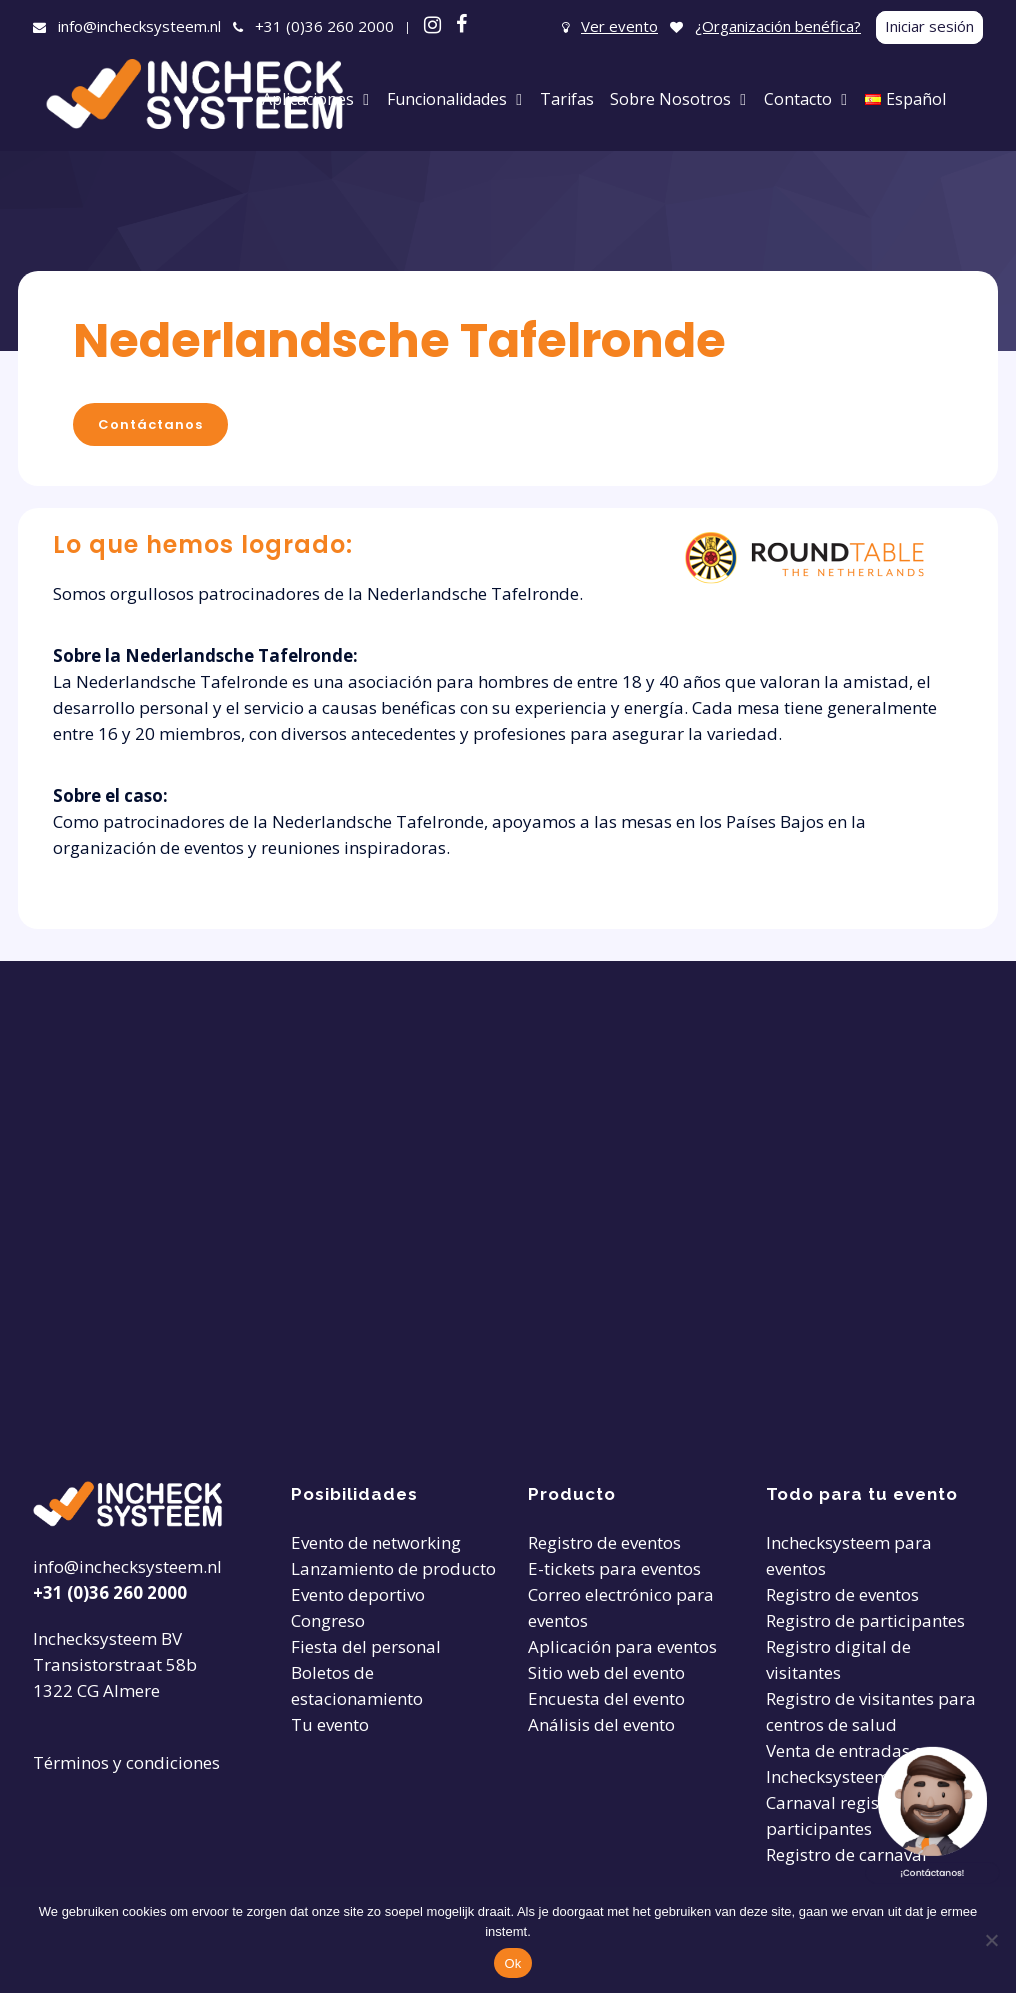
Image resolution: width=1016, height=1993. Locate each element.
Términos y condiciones (126, 1762)
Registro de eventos (604, 1542)
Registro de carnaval (846, 1854)
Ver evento (619, 26)
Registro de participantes (865, 1620)
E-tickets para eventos (614, 1568)
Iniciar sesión (929, 26)
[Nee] (991, 1940)
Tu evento (330, 1724)
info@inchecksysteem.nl (139, 26)
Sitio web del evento (606, 1672)
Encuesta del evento (606, 1698)
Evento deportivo (358, 1594)
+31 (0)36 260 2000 (324, 26)
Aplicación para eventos (622, 1646)
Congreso (328, 1620)
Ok (512, 1963)
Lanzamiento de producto (393, 1568)
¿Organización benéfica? (778, 26)
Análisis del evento (601, 1724)
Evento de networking (376, 1542)
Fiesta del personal (366, 1646)
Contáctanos (150, 424)
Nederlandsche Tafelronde (399, 340)
